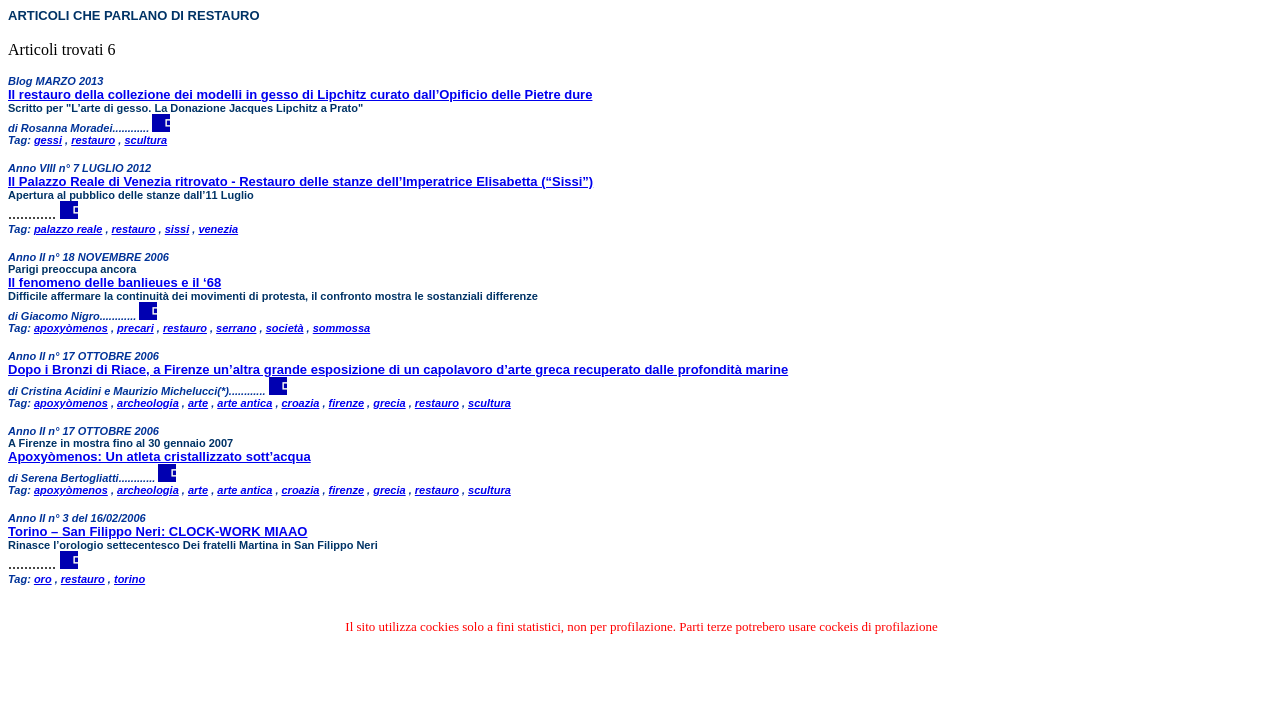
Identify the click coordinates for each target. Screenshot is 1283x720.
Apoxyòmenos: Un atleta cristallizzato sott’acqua (159, 456)
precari (135, 328)
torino (129, 579)
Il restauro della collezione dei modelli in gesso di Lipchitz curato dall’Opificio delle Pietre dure (300, 94)
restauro (93, 140)
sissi (177, 229)
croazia (301, 403)
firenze (346, 403)
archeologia (148, 403)
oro (43, 579)
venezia (218, 229)
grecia (389, 403)
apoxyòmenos (71, 328)
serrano (236, 328)
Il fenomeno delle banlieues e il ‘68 (114, 282)
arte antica (244, 403)
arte (198, 403)
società (285, 328)
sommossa (341, 328)
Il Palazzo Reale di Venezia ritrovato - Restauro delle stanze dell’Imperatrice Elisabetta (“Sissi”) (300, 181)
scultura (145, 140)
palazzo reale (68, 229)
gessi (48, 140)
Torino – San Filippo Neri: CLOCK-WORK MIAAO (157, 531)
